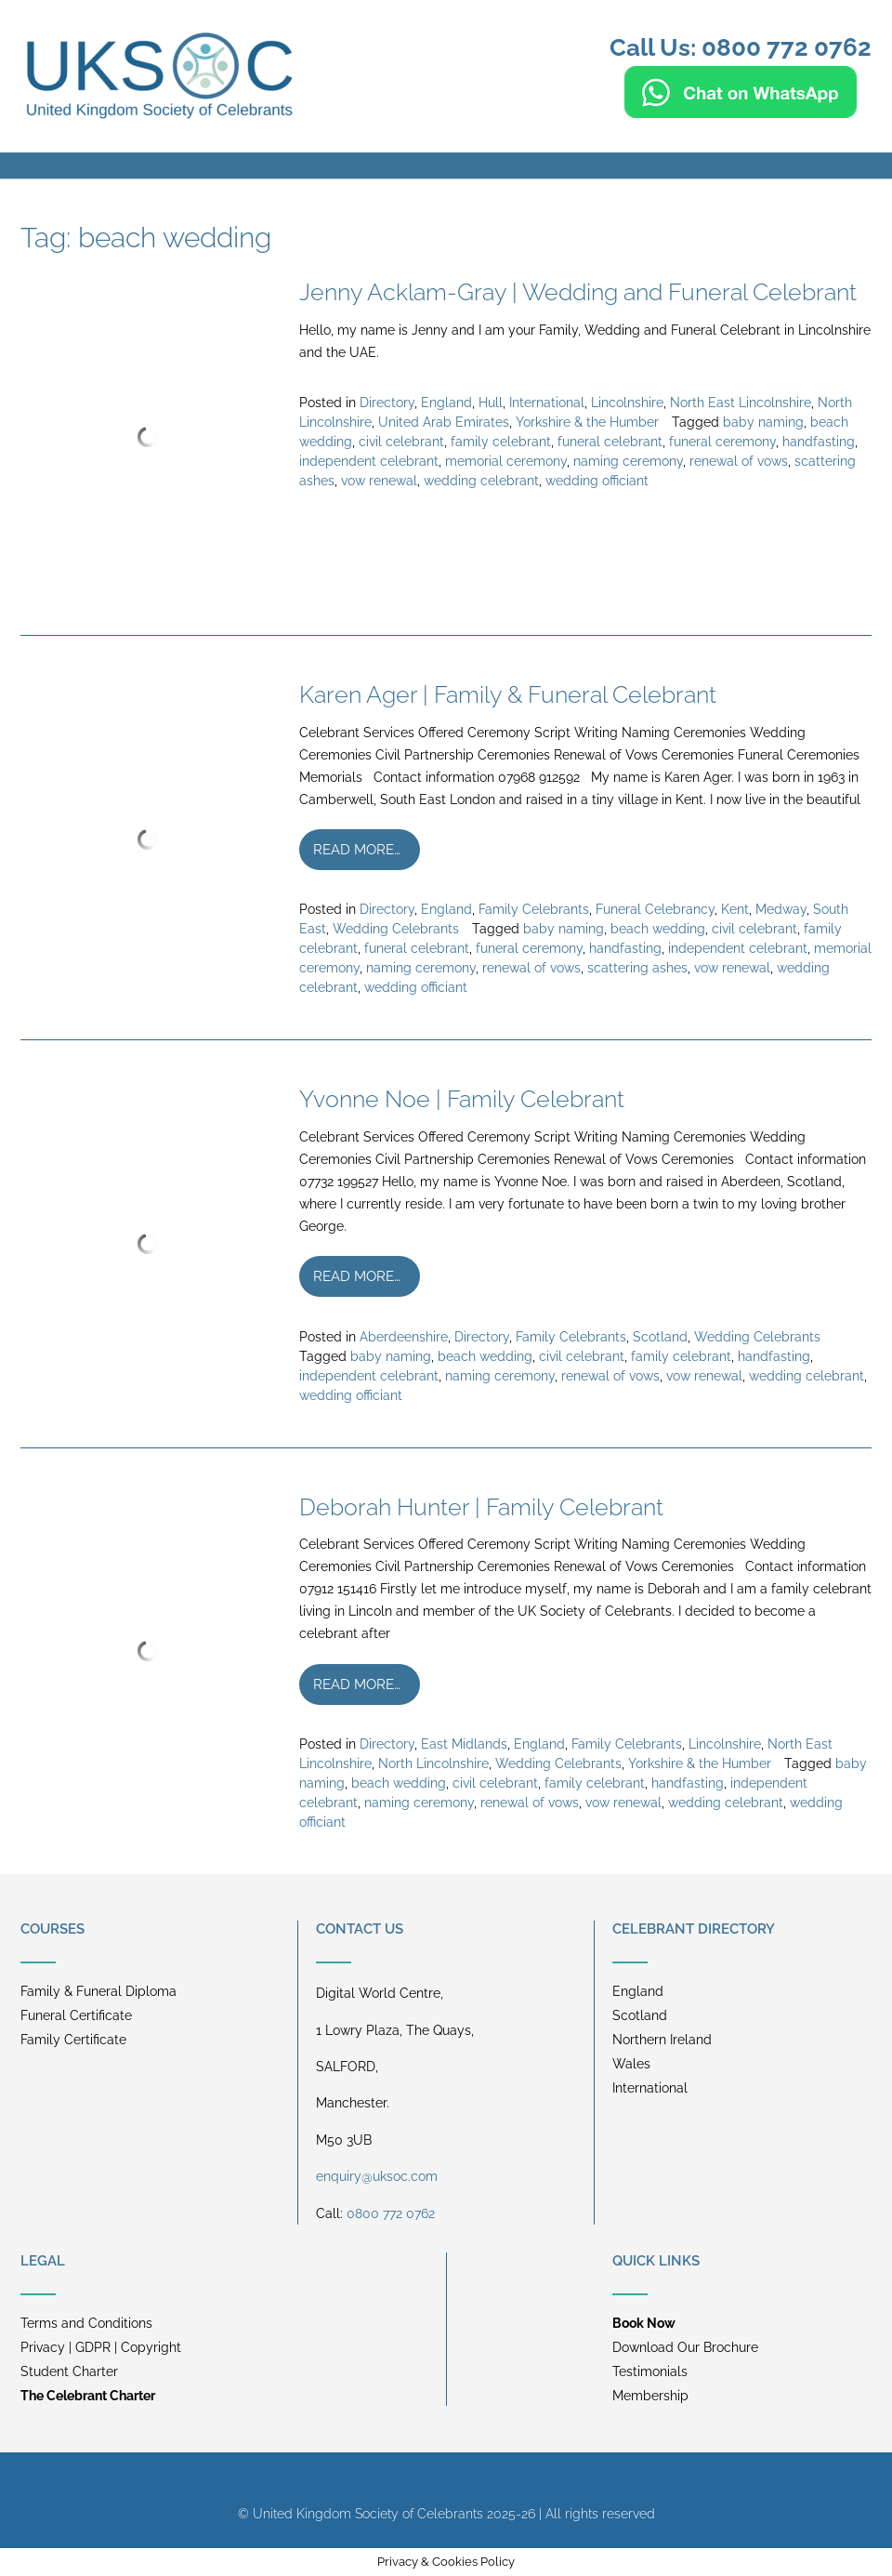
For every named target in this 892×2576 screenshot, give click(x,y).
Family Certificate (73, 2039)
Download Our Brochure (685, 2347)
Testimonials (650, 2371)
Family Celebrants (534, 909)
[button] (446, 165)
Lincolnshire (627, 402)
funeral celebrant (610, 441)
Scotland (660, 1336)
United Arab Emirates (443, 422)
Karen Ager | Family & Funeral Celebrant (507, 694)
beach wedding (657, 928)
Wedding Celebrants (396, 928)
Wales (631, 2063)
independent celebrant (369, 461)
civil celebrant (401, 441)
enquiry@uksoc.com (377, 2176)
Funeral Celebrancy (655, 909)
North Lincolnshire (433, 1763)
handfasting (818, 441)
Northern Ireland (662, 2039)
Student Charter (69, 2371)
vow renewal (379, 480)
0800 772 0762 (391, 2213)
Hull (491, 402)
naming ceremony (628, 461)
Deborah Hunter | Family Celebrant (481, 1507)
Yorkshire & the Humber (587, 422)
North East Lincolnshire (740, 402)
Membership (650, 2395)
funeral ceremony (722, 441)
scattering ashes (637, 967)
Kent (735, 909)
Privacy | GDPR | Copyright (100, 2347)
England (446, 402)
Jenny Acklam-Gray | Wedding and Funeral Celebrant (578, 292)
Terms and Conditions (86, 2323)
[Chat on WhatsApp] (740, 110)
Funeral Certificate (76, 2015)
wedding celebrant (481, 480)
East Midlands (464, 1744)
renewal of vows (738, 461)
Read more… (356, 849)
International (546, 402)
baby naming (763, 422)
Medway (781, 909)
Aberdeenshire (404, 1336)
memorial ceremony (506, 461)
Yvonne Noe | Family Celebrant (461, 1099)
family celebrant (501, 441)
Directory (387, 402)
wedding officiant (597, 480)
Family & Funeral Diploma (98, 1991)
